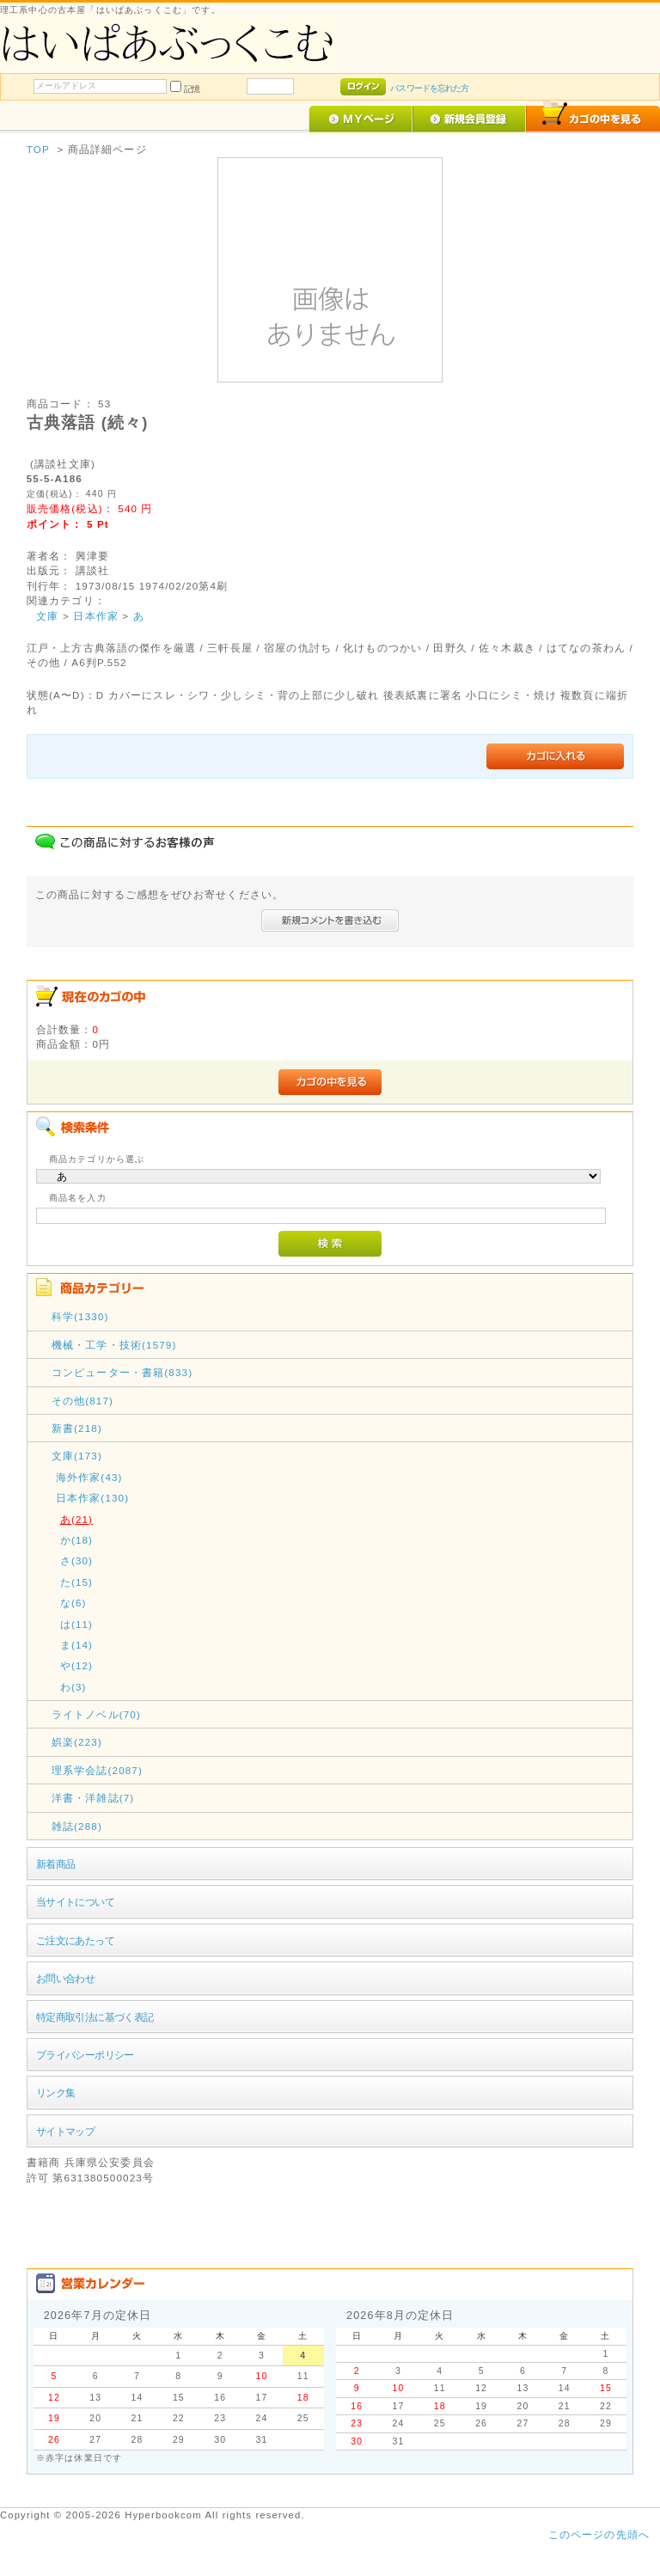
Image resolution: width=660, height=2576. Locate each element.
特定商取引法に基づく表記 (95, 2016)
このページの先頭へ (599, 2534)
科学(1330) (80, 1316)
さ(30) (76, 1560)
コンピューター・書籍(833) (122, 1372)
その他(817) (82, 1400)
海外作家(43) (89, 1477)
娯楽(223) (77, 1741)
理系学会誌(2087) (97, 1770)
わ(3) (73, 1686)
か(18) (76, 1539)
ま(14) (76, 1644)
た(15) (76, 1582)
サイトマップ (65, 2131)
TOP (38, 149)
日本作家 (96, 615)
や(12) (76, 1665)
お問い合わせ (65, 1978)
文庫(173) (77, 1455)
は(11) (76, 1624)
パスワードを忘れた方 (429, 88)
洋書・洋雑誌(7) (93, 1797)
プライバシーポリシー (85, 2054)
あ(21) (76, 1519)
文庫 (47, 615)
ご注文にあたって (75, 1940)
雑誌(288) (77, 1826)
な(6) (73, 1602)
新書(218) (77, 1428)
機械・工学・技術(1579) (114, 1344)
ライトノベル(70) (96, 1714)
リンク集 (56, 2092)
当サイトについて (75, 1901)
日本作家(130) (93, 1497)
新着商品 (56, 1863)
